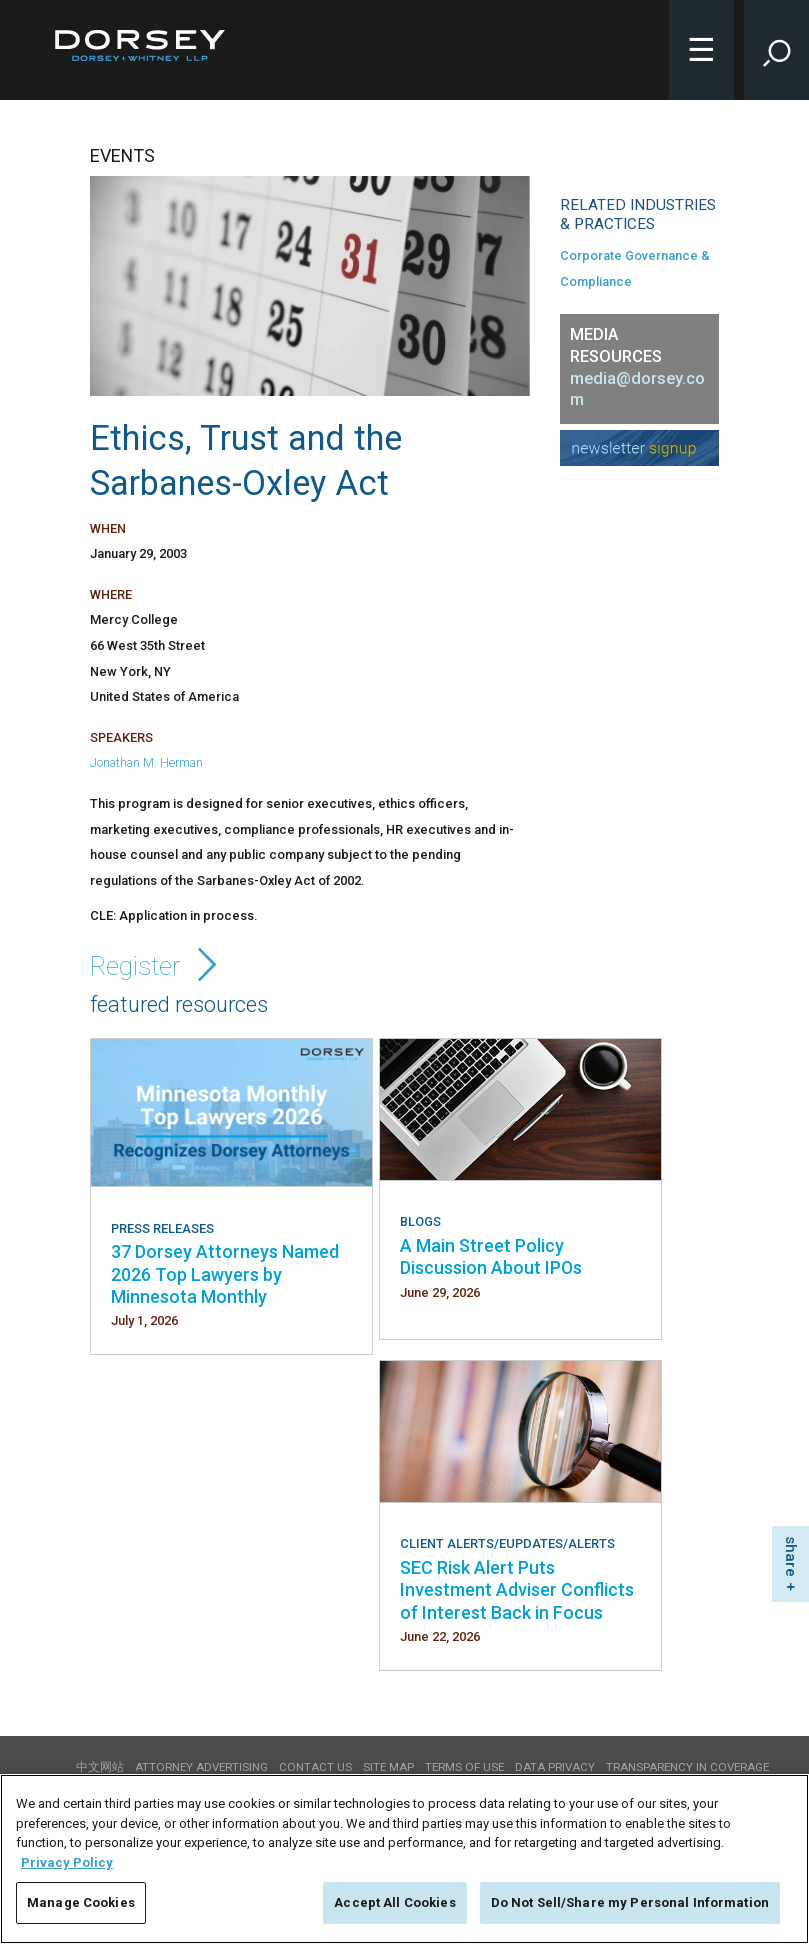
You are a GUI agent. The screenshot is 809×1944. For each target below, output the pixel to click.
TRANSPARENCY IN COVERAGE (687, 1767)
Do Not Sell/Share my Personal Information (630, 1902)
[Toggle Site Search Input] (776, 50)
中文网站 (100, 1767)
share (791, 1556)
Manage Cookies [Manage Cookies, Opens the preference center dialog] (81, 1902)
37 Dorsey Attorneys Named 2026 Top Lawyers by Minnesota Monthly (225, 1274)
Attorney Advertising (201, 1767)
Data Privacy (555, 1767)
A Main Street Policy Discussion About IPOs (491, 1256)
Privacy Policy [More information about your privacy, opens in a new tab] (67, 1862)
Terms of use (464, 1767)
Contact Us (315, 1767)
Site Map (388, 1767)
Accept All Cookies (394, 1902)
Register (157, 966)
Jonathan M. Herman (146, 762)
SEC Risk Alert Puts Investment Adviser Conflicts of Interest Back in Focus (517, 1590)
